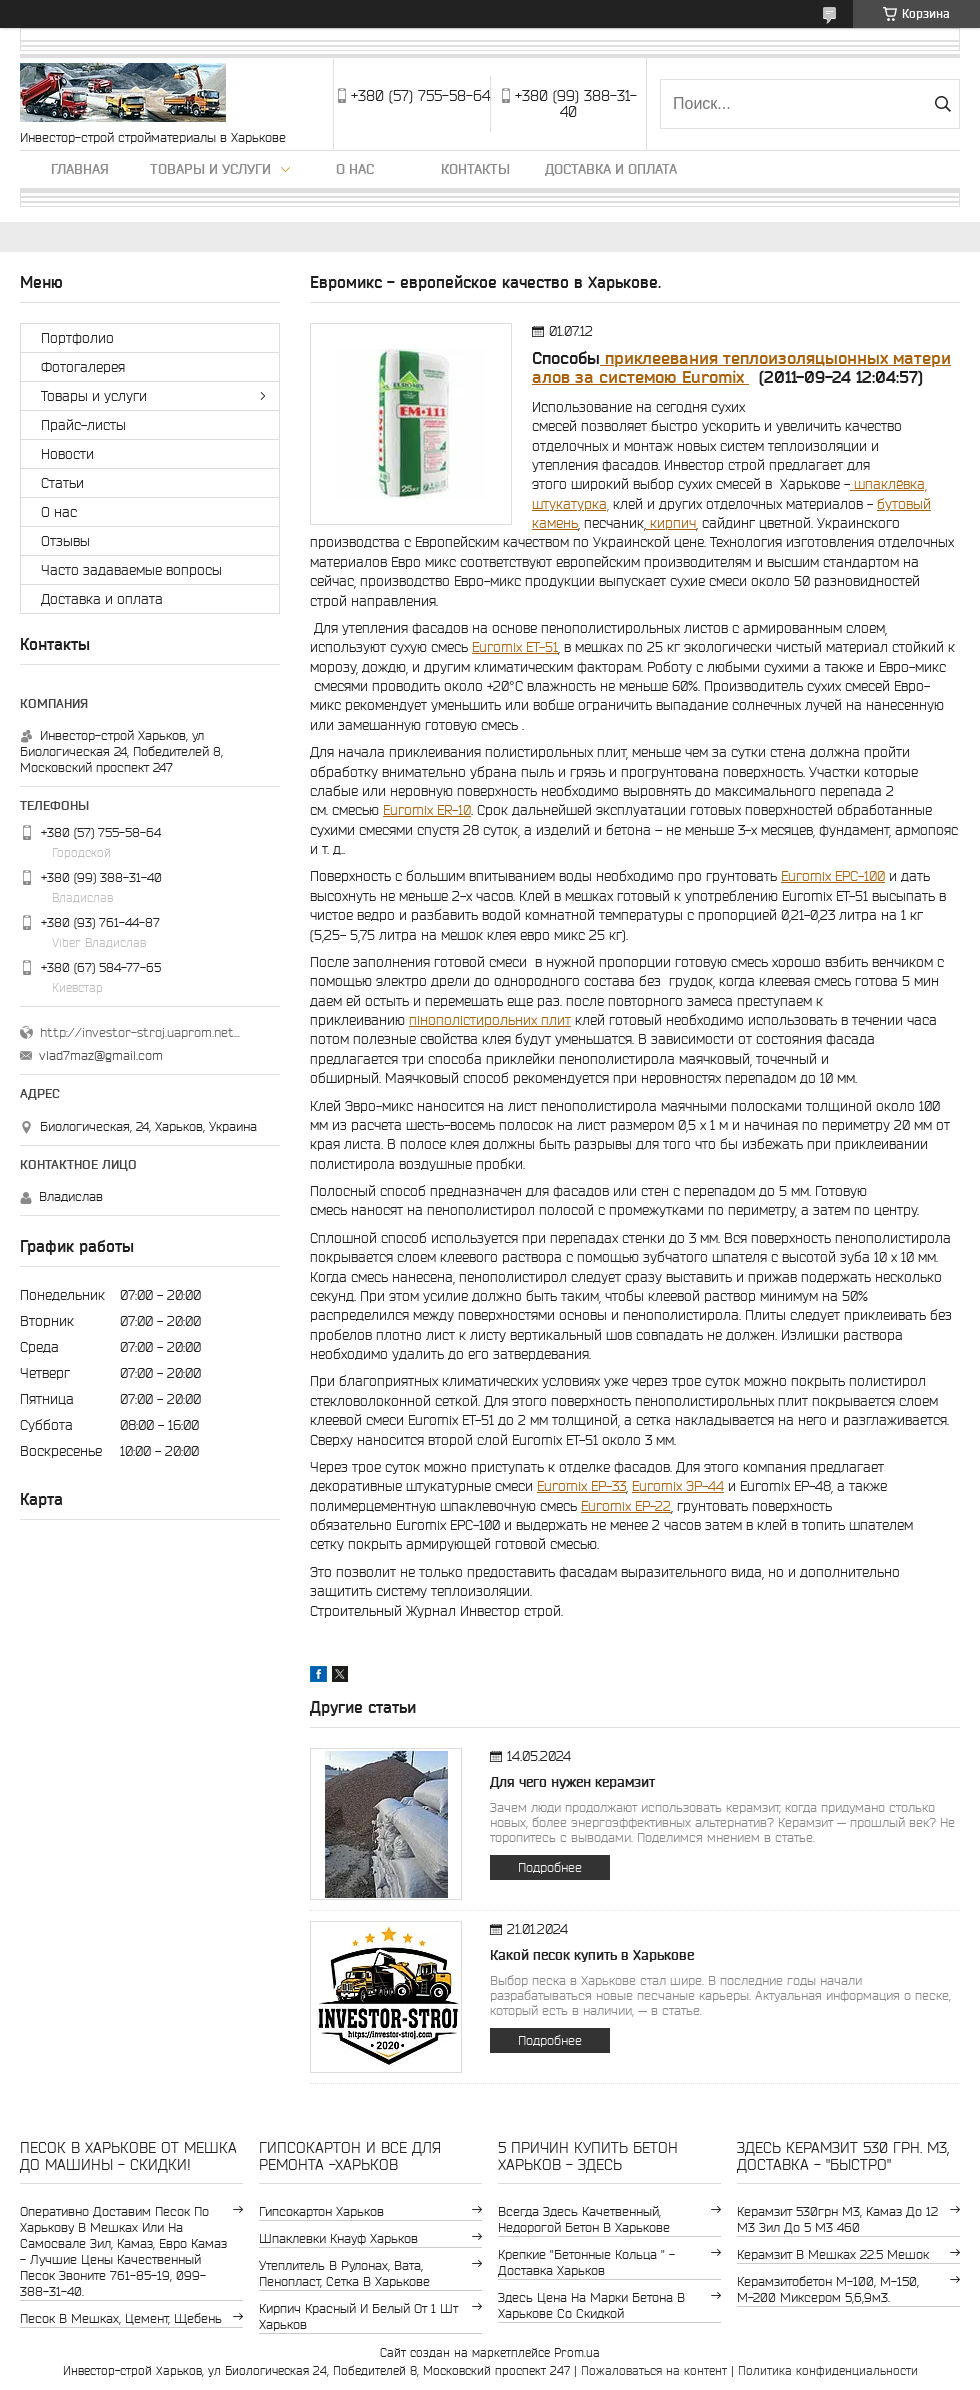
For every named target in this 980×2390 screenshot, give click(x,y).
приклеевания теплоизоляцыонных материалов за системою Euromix (741, 367)
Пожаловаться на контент (654, 2370)
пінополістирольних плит (490, 1020)
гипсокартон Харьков (321, 2211)
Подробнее (550, 1867)
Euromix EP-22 (626, 1506)
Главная (80, 169)
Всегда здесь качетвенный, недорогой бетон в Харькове (584, 2219)
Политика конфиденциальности (828, 2370)
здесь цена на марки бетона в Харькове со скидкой (591, 2305)
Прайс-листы (83, 425)
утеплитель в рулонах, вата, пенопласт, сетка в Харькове (344, 2273)
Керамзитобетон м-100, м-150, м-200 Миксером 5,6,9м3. (828, 2289)
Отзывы (65, 541)
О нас (355, 169)
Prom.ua (577, 2352)
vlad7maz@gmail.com (101, 1055)
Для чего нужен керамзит (572, 1782)
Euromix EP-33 (581, 1486)
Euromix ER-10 (427, 810)
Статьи (62, 483)
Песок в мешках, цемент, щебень (121, 2318)
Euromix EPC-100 (833, 876)
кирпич (671, 523)
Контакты (475, 169)
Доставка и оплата (611, 169)
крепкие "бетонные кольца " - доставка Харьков (586, 2262)
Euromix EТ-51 (515, 647)
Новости (67, 454)
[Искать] (942, 104)
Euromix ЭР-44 (678, 1486)
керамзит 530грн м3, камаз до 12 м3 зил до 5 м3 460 (837, 2219)
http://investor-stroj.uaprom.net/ (140, 1032)
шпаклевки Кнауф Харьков (338, 2238)
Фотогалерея (83, 367)
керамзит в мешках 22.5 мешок (833, 2254)
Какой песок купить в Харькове (592, 1955)
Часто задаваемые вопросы (131, 570)
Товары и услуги (210, 169)
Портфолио (77, 338)
